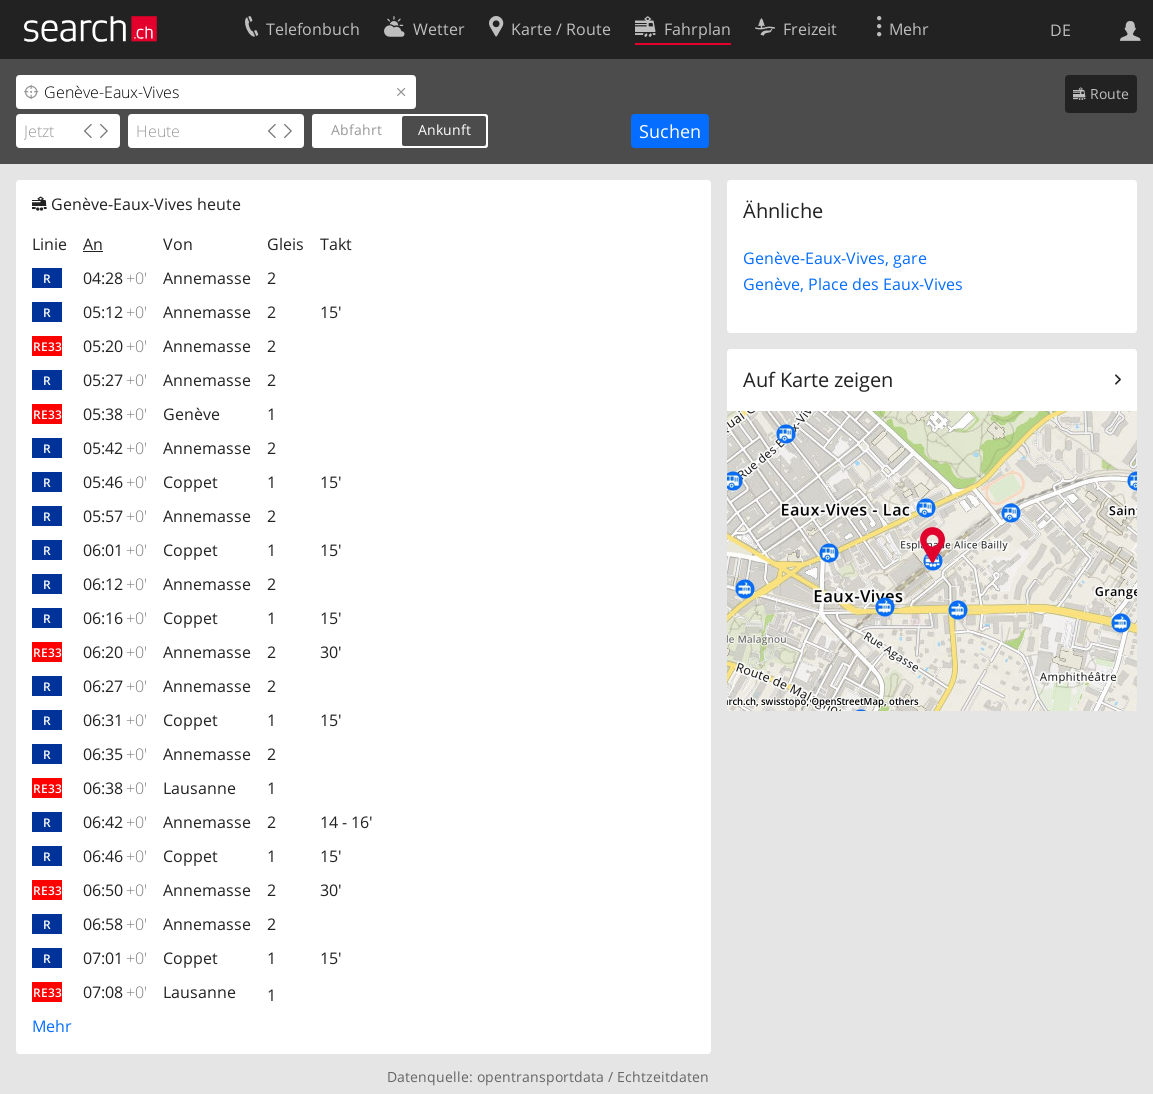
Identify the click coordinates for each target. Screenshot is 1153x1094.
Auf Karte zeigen (818, 379)
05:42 (115, 448)
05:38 (115, 414)
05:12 (115, 312)
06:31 (115, 720)
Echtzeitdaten (663, 1076)
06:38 (115, 788)
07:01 (115, 958)
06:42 (115, 822)
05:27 (115, 380)
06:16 (115, 618)
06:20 (115, 652)
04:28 (115, 278)
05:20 (115, 346)
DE (1060, 30)
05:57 (115, 516)
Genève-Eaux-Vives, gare (835, 258)
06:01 (115, 550)
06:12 (115, 584)
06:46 (115, 856)
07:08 (115, 992)
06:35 (115, 754)
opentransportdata (540, 1076)
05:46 (115, 482)
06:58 (115, 924)
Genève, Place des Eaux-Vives (853, 284)
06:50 (115, 890)
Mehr (52, 1026)
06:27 (115, 686)
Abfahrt (356, 129)
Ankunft (444, 129)
